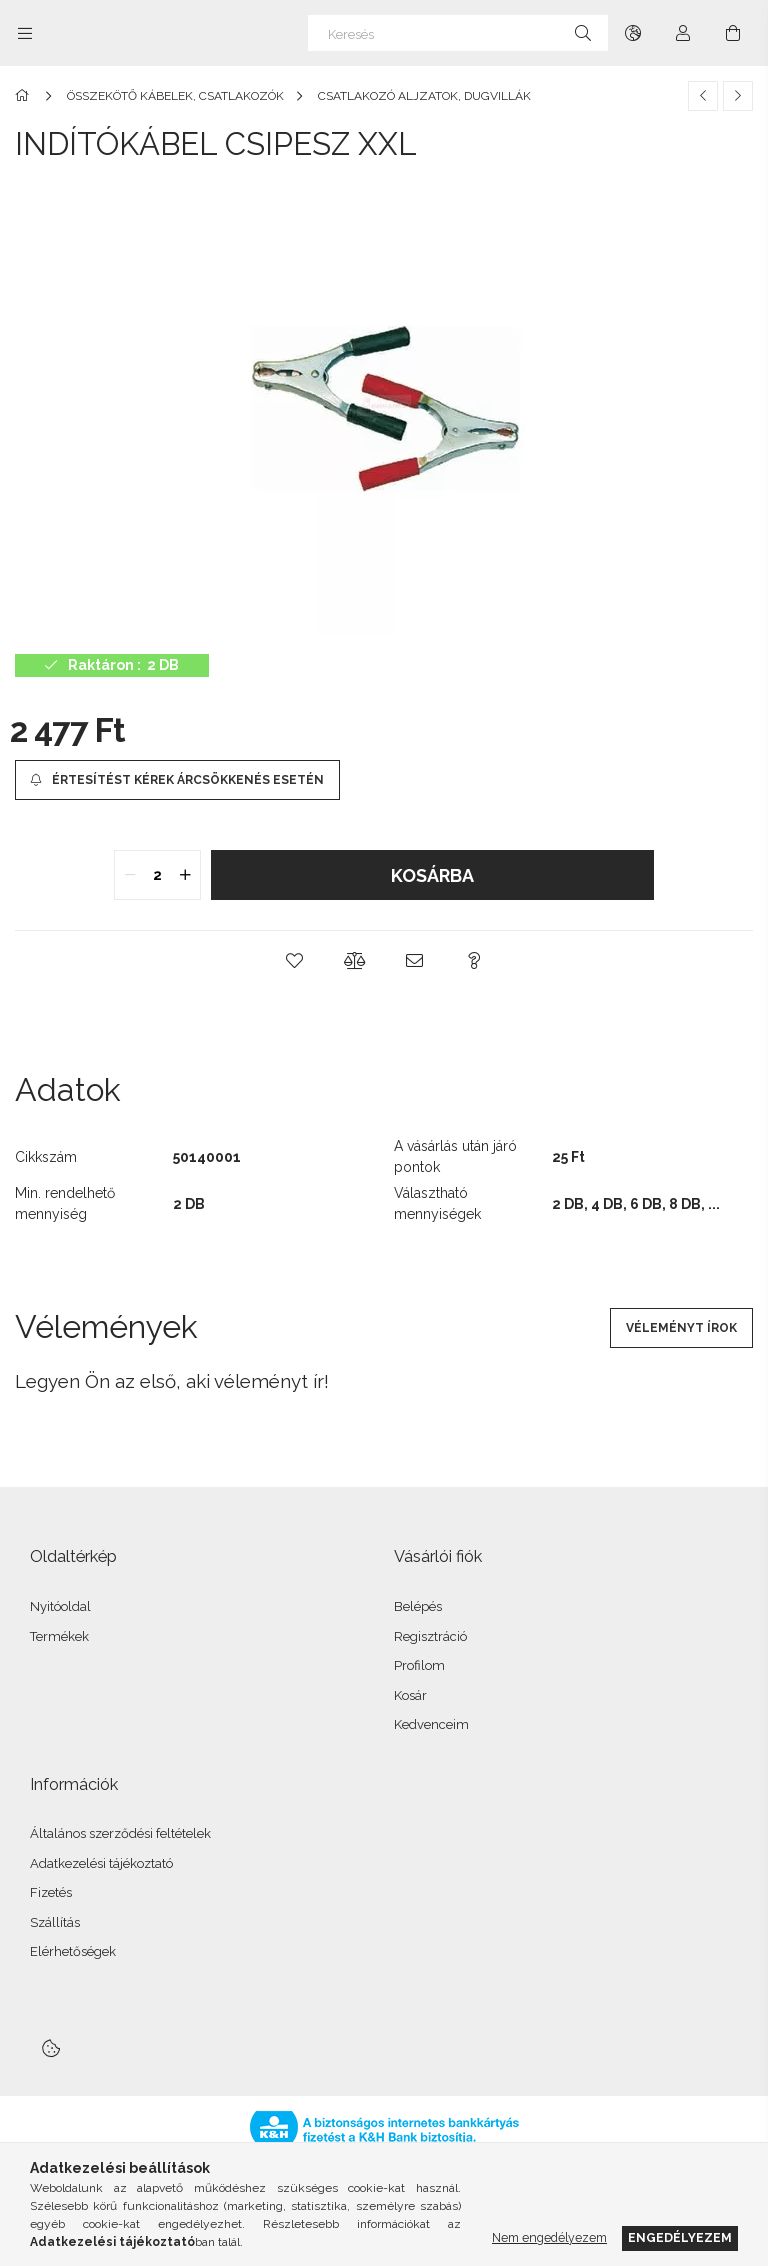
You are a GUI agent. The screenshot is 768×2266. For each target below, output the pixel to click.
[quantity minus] (130, 875)
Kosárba (432, 875)
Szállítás (55, 1922)
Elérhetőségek (73, 1951)
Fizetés (51, 1892)
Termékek (59, 1636)
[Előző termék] (703, 96)
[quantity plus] (185, 875)
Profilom (419, 1665)
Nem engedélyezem (549, 2237)
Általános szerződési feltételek (120, 1833)
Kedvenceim (431, 1724)
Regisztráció (430, 1636)
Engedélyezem (680, 2237)
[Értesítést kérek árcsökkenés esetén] (177, 780)
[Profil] (683, 33)
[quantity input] (157, 875)
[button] (294, 961)
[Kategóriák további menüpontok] (25, 33)
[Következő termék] (738, 96)
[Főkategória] (25, 96)
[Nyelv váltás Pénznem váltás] (633, 33)
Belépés (418, 1606)
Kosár (410, 1695)
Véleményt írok (681, 1328)
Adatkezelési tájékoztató (101, 1863)
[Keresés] (458, 33)
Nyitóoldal (60, 1606)
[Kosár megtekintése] (733, 33)
